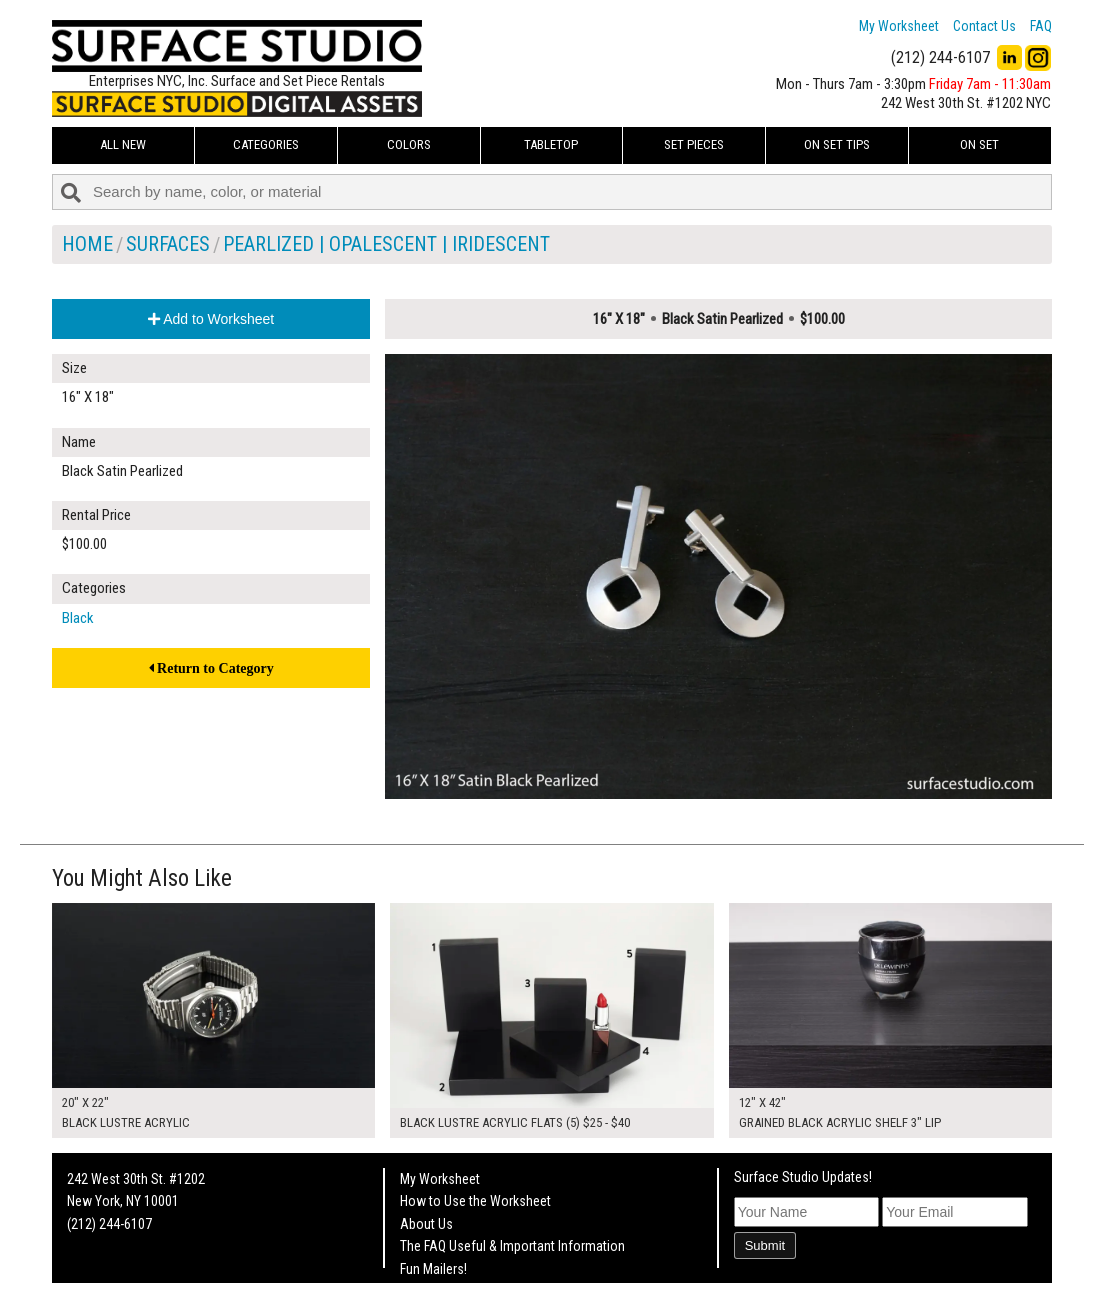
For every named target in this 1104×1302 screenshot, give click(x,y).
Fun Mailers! (433, 1269)
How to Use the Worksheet (475, 1201)
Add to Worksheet (211, 319)
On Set (979, 144)
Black (78, 618)
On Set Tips (837, 144)
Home (87, 244)
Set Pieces (694, 144)
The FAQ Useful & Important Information (512, 1246)
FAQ (1041, 26)
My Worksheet (899, 26)
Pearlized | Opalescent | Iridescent (386, 244)
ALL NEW (123, 144)
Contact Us (984, 26)
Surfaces (168, 244)
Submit (765, 1245)
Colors (409, 144)
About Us (426, 1224)
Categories (266, 144)
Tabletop (551, 144)
